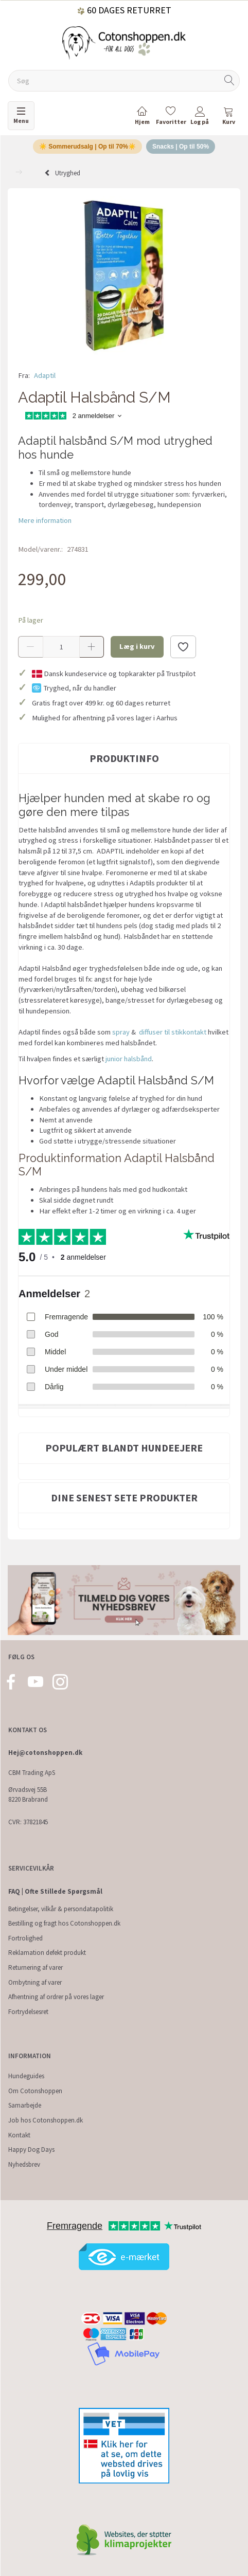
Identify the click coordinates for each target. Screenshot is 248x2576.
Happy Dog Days (31, 2149)
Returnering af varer (35, 1967)
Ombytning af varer (35, 1982)
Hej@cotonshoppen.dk (45, 1752)
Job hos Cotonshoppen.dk (45, 2120)
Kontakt (19, 2135)
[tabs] (228, 117)
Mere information (45, 520)
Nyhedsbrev (24, 2164)
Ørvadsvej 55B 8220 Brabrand (28, 1794)
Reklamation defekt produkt (47, 1952)
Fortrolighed (25, 1938)
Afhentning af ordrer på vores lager (56, 1996)
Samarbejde (24, 2105)
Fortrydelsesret (28, 2011)
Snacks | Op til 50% (180, 146)
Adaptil (45, 375)
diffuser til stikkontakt (172, 1032)
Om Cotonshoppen (35, 2091)
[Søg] (229, 81)
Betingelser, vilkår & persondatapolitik (60, 1908)
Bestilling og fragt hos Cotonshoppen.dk (64, 1923)
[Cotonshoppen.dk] (124, 41)
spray (121, 1032)
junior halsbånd (128, 1058)
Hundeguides (26, 2076)
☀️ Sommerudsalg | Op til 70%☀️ (87, 146)
